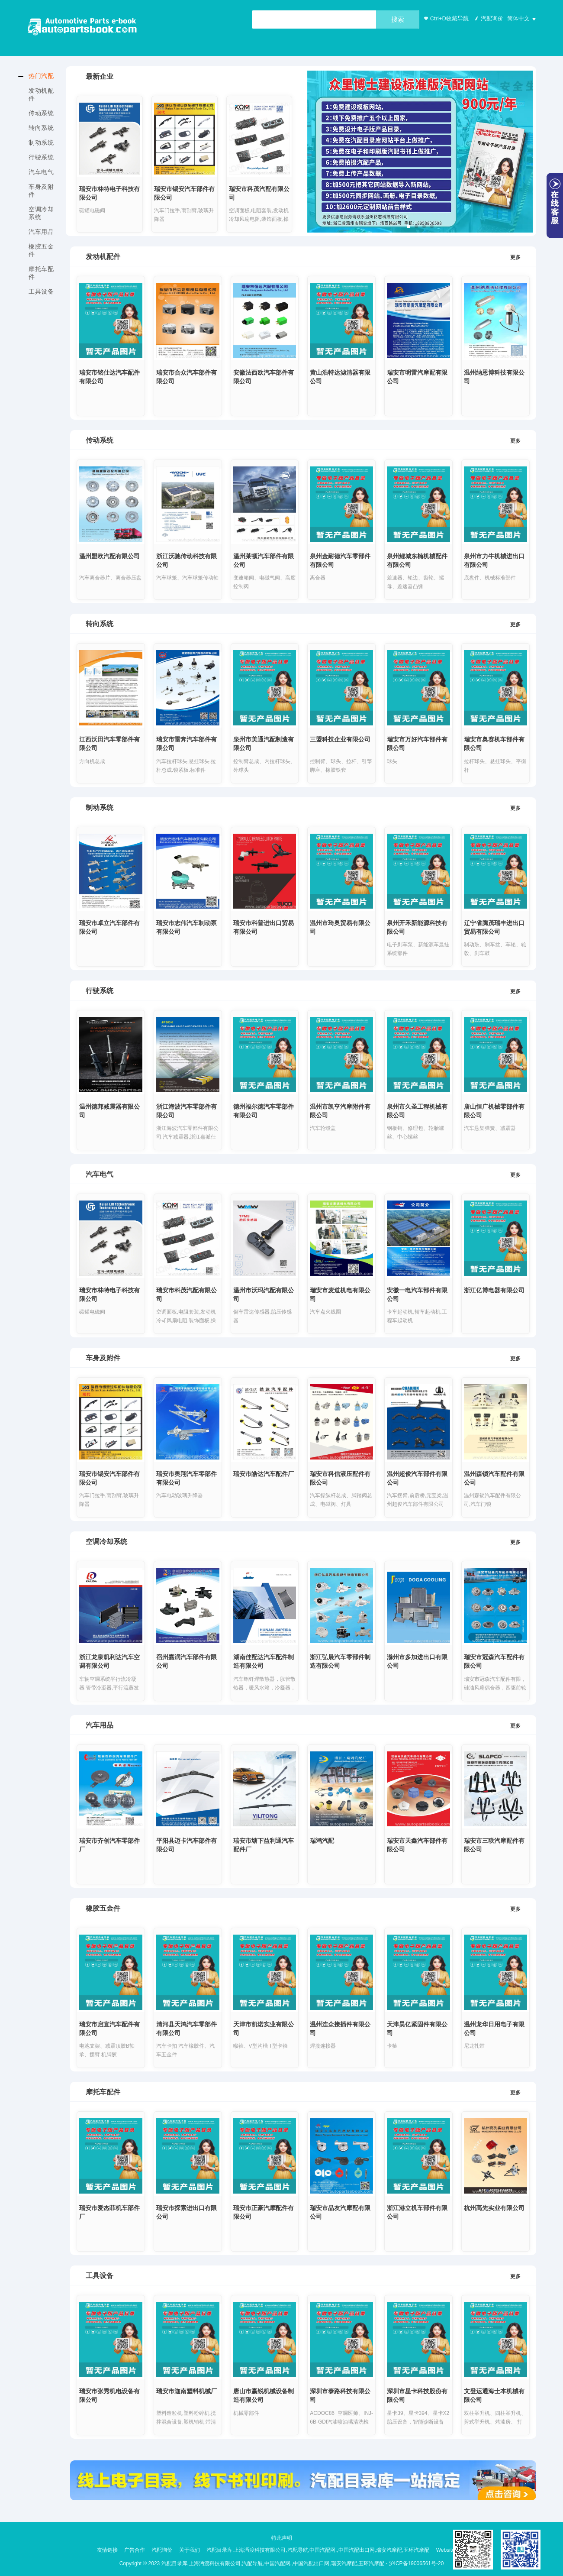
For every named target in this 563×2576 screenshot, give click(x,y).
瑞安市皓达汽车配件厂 (263, 1473)
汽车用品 (41, 231)
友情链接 (107, 2549)
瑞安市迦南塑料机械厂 (186, 2391)
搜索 (397, 19)
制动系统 (41, 142)
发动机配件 (41, 94)
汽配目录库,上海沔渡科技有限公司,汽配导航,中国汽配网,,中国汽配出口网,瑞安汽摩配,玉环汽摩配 (317, 2549)
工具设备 (41, 291)
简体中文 (518, 18)
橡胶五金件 (41, 250)
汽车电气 (41, 171)
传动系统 (41, 113)
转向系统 (41, 127)
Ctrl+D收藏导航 (445, 18)
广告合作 (134, 2549)
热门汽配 (41, 75)
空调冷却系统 (41, 213)
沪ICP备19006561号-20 (416, 2560)
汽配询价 (488, 18)
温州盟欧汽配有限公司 (109, 556)
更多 (515, 257)
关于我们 (189, 2549)
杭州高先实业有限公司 (494, 2207)
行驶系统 (41, 157)
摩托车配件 (41, 272)
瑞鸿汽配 (322, 1840)
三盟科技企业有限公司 (340, 739)
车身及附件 (41, 190)
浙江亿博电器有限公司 (494, 1290)
